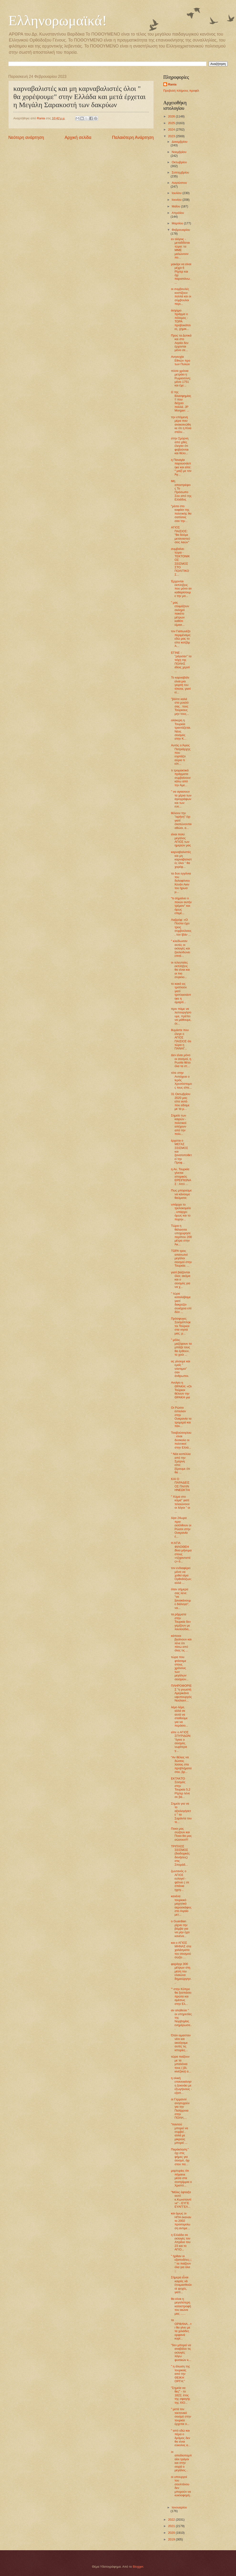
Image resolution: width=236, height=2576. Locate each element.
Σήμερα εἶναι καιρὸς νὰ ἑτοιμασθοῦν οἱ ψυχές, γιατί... (181, 2285)
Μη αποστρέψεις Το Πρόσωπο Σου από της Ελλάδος (181, 490)
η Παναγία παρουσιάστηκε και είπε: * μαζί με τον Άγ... (181, 467)
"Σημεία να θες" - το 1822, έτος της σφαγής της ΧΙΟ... (180, 2395)
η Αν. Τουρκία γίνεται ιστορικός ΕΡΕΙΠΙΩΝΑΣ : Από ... (181, 1176)
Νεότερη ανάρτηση (26, 137)
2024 (172, 129)
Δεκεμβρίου (179, 141)
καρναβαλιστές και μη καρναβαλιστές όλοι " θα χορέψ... (181, 859)
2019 (172, 2539)
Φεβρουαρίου (181, 230)
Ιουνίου (177, 199)
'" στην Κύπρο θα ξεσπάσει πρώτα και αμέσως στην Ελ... (181, 1996)
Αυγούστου (179, 182)
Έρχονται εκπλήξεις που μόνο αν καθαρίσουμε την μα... (181, 588)
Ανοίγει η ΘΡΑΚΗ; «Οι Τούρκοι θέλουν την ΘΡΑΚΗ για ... (181, 1392)
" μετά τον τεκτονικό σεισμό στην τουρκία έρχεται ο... (181, 2416)
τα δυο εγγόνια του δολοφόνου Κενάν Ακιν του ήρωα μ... (181, 883)
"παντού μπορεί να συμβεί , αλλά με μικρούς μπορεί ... (179, 2133)
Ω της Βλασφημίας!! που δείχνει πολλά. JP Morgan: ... (181, 401)
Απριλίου (178, 213)
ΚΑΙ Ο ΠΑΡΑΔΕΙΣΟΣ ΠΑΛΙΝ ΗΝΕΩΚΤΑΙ (180, 1484)
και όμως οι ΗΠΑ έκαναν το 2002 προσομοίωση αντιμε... (181, 2221)
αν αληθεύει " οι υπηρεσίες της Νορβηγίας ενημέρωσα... (181, 2019)
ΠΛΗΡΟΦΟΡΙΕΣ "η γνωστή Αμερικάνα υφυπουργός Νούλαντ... (181, 1693)
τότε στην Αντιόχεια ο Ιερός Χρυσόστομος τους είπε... (181, 1080)
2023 (172, 136)
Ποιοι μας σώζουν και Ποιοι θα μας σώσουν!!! (181, 1834)
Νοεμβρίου (179, 152)
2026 (172, 116)
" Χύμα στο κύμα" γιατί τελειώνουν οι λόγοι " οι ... (180, 1504)
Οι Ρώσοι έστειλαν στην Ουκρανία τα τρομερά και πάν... (181, 1417)
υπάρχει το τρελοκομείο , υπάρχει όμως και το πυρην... (181, 1212)
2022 (172, 2519)
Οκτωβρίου (179, 162)
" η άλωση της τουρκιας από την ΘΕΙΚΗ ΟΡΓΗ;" (180, 2374)
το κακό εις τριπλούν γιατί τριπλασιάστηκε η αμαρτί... (181, 993)
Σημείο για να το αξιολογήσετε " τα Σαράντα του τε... (181, 1813)
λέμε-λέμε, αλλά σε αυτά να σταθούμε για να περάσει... (179, 1716)
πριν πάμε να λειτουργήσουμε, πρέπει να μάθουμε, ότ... (181, 1016)
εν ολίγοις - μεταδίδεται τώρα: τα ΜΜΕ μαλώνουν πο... (180, 248)
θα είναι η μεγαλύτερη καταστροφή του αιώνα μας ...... (181, 2306)
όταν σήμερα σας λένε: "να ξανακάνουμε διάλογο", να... (181, 1598)
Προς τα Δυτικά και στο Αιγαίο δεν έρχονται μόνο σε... (181, 343)
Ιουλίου (177, 193)
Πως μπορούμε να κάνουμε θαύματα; (181, 1194)
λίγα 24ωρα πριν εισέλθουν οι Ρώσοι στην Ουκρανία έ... (181, 1527)
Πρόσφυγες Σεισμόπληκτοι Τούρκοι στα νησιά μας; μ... (181, 1326)
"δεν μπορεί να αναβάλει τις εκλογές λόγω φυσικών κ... (181, 2352)
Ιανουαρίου (179, 2507)
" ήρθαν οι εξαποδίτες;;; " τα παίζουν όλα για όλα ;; (181, 2263)
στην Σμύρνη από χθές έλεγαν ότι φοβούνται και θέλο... (180, 446)
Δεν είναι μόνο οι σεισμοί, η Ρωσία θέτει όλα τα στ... (181, 1060)
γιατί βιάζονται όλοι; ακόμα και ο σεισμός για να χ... (180, 1279)
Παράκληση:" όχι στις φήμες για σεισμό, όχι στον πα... (180, 2157)
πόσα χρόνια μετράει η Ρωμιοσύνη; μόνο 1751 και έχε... (181, 378)
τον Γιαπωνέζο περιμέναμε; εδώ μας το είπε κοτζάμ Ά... (181, 638)
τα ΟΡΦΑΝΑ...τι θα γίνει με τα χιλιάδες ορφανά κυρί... (181, 2329)
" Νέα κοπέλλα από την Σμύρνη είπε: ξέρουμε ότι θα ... (180, 1463)
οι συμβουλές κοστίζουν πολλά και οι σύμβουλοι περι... (181, 296)
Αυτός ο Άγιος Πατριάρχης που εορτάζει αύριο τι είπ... (180, 754)
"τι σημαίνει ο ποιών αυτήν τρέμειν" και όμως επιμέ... (181, 905)
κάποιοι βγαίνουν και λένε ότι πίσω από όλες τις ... (181, 1643)
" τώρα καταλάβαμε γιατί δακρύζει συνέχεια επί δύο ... (181, 1303)
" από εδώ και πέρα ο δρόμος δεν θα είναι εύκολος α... (180, 2438)
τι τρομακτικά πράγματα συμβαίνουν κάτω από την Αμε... (180, 778)
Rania (172, 84)
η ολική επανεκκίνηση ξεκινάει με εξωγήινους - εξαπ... (181, 2085)
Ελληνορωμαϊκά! (57, 20)
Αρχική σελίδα (78, 137)
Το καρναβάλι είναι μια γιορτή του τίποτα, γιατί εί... (181, 685)
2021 (172, 2526)
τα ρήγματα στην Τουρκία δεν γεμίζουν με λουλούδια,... (181, 1621)
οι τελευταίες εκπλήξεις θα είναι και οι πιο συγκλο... (180, 970)
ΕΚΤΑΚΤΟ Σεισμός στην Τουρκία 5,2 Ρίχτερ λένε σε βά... (180, 1788)
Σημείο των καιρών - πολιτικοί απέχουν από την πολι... (178, 1125)
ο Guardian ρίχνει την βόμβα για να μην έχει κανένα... (180, 1928)
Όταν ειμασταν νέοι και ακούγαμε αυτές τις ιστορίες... (181, 2042)
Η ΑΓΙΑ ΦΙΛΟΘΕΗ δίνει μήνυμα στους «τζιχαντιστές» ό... (181, 1552)
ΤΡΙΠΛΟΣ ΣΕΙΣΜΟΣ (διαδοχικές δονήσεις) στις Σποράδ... (180, 1855)
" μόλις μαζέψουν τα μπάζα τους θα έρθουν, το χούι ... (181, 1347)
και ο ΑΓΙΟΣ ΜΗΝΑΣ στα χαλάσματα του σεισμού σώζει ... (181, 1950)
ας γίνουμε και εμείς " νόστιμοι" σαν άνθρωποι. (180, 1368)
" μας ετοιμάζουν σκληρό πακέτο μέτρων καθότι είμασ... (180, 614)
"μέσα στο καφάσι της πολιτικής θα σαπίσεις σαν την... (181, 513)
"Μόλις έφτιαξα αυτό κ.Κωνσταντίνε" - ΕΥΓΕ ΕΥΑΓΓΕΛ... (181, 2199)
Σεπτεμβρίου (180, 172)
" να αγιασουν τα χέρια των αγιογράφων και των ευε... (181, 799)
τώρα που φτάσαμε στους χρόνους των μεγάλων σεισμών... (180, 1668)
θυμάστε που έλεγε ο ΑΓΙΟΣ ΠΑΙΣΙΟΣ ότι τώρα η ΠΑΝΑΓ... (181, 1039)
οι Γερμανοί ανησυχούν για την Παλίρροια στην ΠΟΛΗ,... (180, 2108)
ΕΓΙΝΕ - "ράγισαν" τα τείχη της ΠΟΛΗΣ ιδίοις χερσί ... (181, 662)
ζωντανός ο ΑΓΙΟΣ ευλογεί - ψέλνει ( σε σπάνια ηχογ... (180, 1880)
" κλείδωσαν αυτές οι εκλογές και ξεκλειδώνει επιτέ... (180, 948)
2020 (172, 2532)
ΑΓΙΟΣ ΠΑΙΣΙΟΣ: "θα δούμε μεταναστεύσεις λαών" (180, 535)
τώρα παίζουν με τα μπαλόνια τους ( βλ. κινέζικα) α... (181, 2064)
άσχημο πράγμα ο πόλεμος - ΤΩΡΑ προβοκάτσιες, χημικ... (180, 320)
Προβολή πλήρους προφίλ (181, 90)
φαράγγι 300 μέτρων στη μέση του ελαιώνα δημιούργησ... (181, 1973)
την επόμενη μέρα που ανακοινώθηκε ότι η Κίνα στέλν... (181, 424)
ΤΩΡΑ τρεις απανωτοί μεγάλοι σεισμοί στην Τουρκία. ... (181, 1258)
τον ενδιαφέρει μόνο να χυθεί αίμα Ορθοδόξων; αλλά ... (181, 1575)
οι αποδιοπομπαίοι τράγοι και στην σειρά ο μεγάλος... (181, 2461)
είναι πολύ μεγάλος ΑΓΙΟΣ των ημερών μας (181, 839)
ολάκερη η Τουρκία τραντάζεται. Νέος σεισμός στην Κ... (181, 729)
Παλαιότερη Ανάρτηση (133, 137)
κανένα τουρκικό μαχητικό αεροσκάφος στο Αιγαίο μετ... (181, 1905)
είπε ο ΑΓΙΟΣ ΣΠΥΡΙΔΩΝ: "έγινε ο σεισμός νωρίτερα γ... (181, 1741)
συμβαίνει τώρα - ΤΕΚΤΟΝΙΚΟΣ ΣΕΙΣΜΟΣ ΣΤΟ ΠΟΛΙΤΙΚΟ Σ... (180, 561)
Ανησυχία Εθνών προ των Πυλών (180, 360)
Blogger (138, 2566)
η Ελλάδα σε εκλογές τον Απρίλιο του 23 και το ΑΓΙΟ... (180, 2242)
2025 (172, 123)
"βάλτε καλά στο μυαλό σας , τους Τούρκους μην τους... (180, 706)
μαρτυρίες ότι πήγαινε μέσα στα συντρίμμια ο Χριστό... (181, 2178)
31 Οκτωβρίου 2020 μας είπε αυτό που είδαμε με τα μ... (180, 1101)
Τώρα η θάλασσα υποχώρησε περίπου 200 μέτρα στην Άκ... (181, 1235)
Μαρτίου (178, 223)
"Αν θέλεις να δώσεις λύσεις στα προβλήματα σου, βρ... (181, 1764)
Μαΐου (176, 206)
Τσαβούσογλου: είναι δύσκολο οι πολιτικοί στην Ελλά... (181, 1440)
